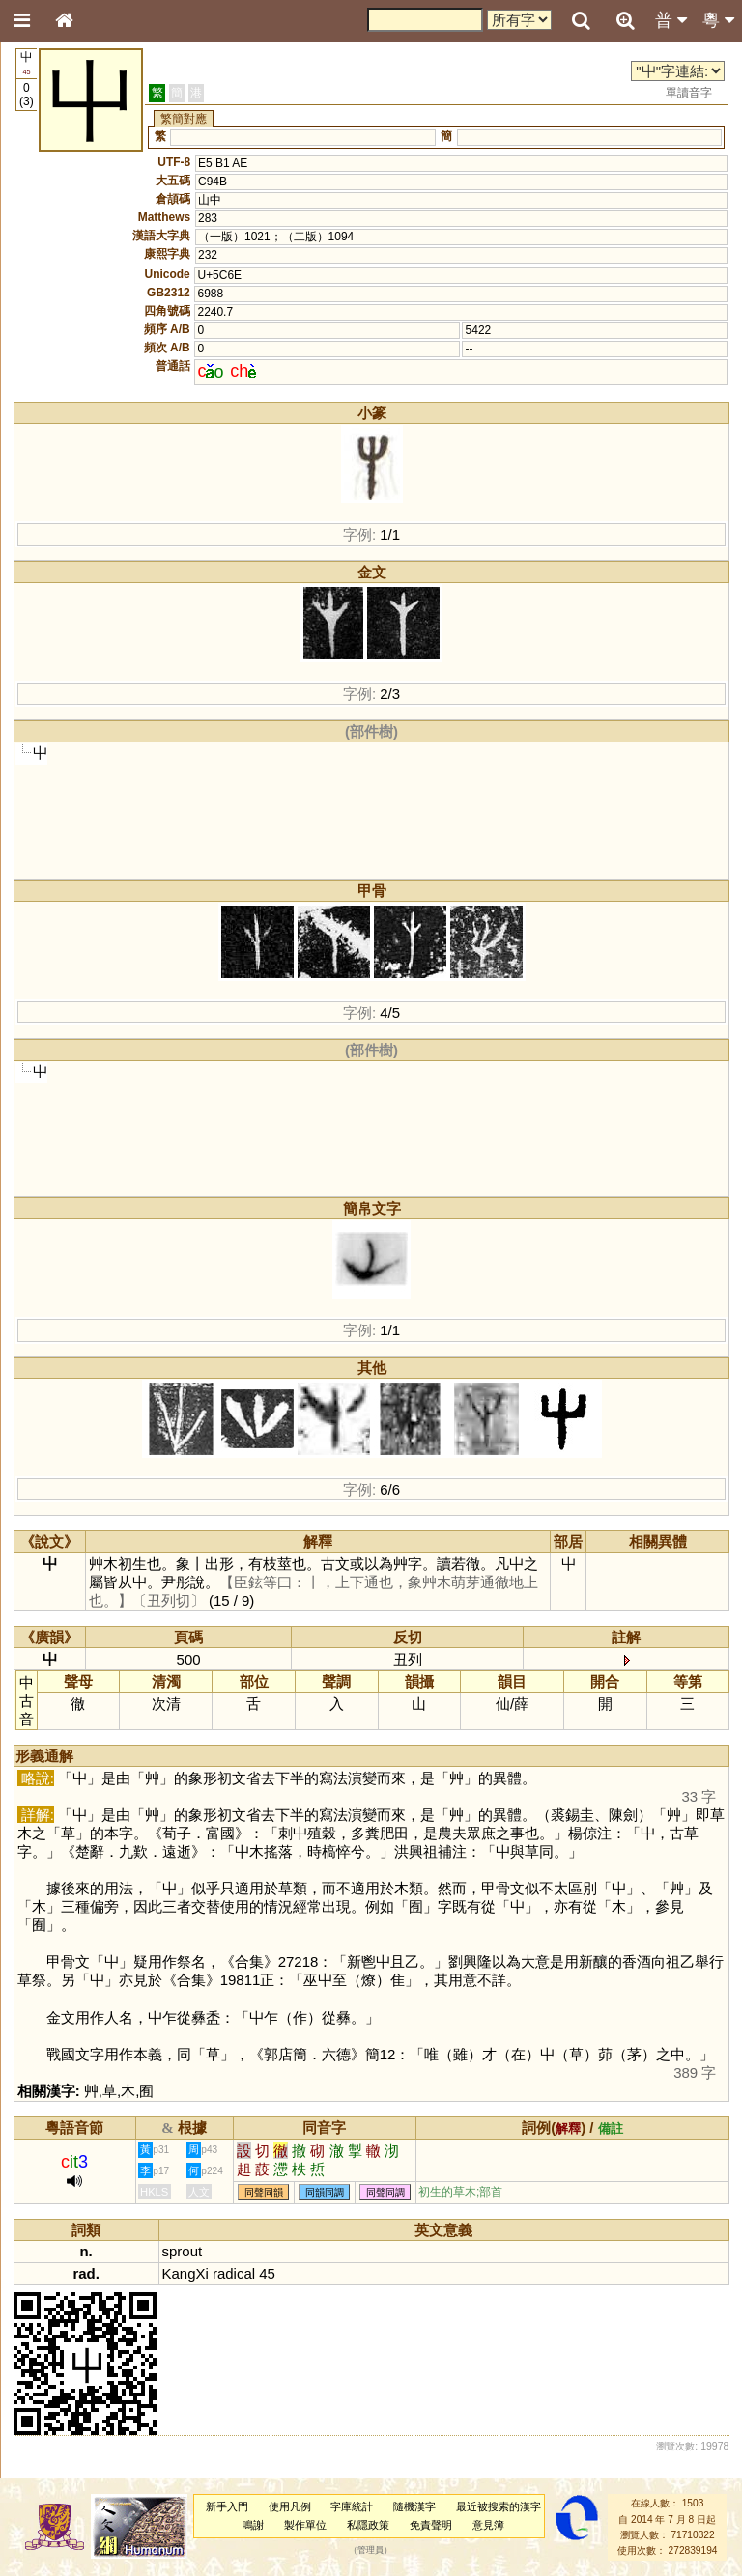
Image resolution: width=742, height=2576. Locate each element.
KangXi (185, 2273)
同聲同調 (385, 2192)
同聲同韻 (263, 2192)
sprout (182, 2251)
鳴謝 (253, 2525)
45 (267, 2273)
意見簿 (488, 2525)
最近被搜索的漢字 (498, 2506)
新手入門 (227, 2506)
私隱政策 (368, 2525)
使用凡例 (290, 2506)
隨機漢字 (414, 2506)
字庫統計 (351, 2506)
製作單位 (305, 2525)
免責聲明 (431, 2525)
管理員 (370, 2551)
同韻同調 (324, 2192)
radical (234, 2273)
